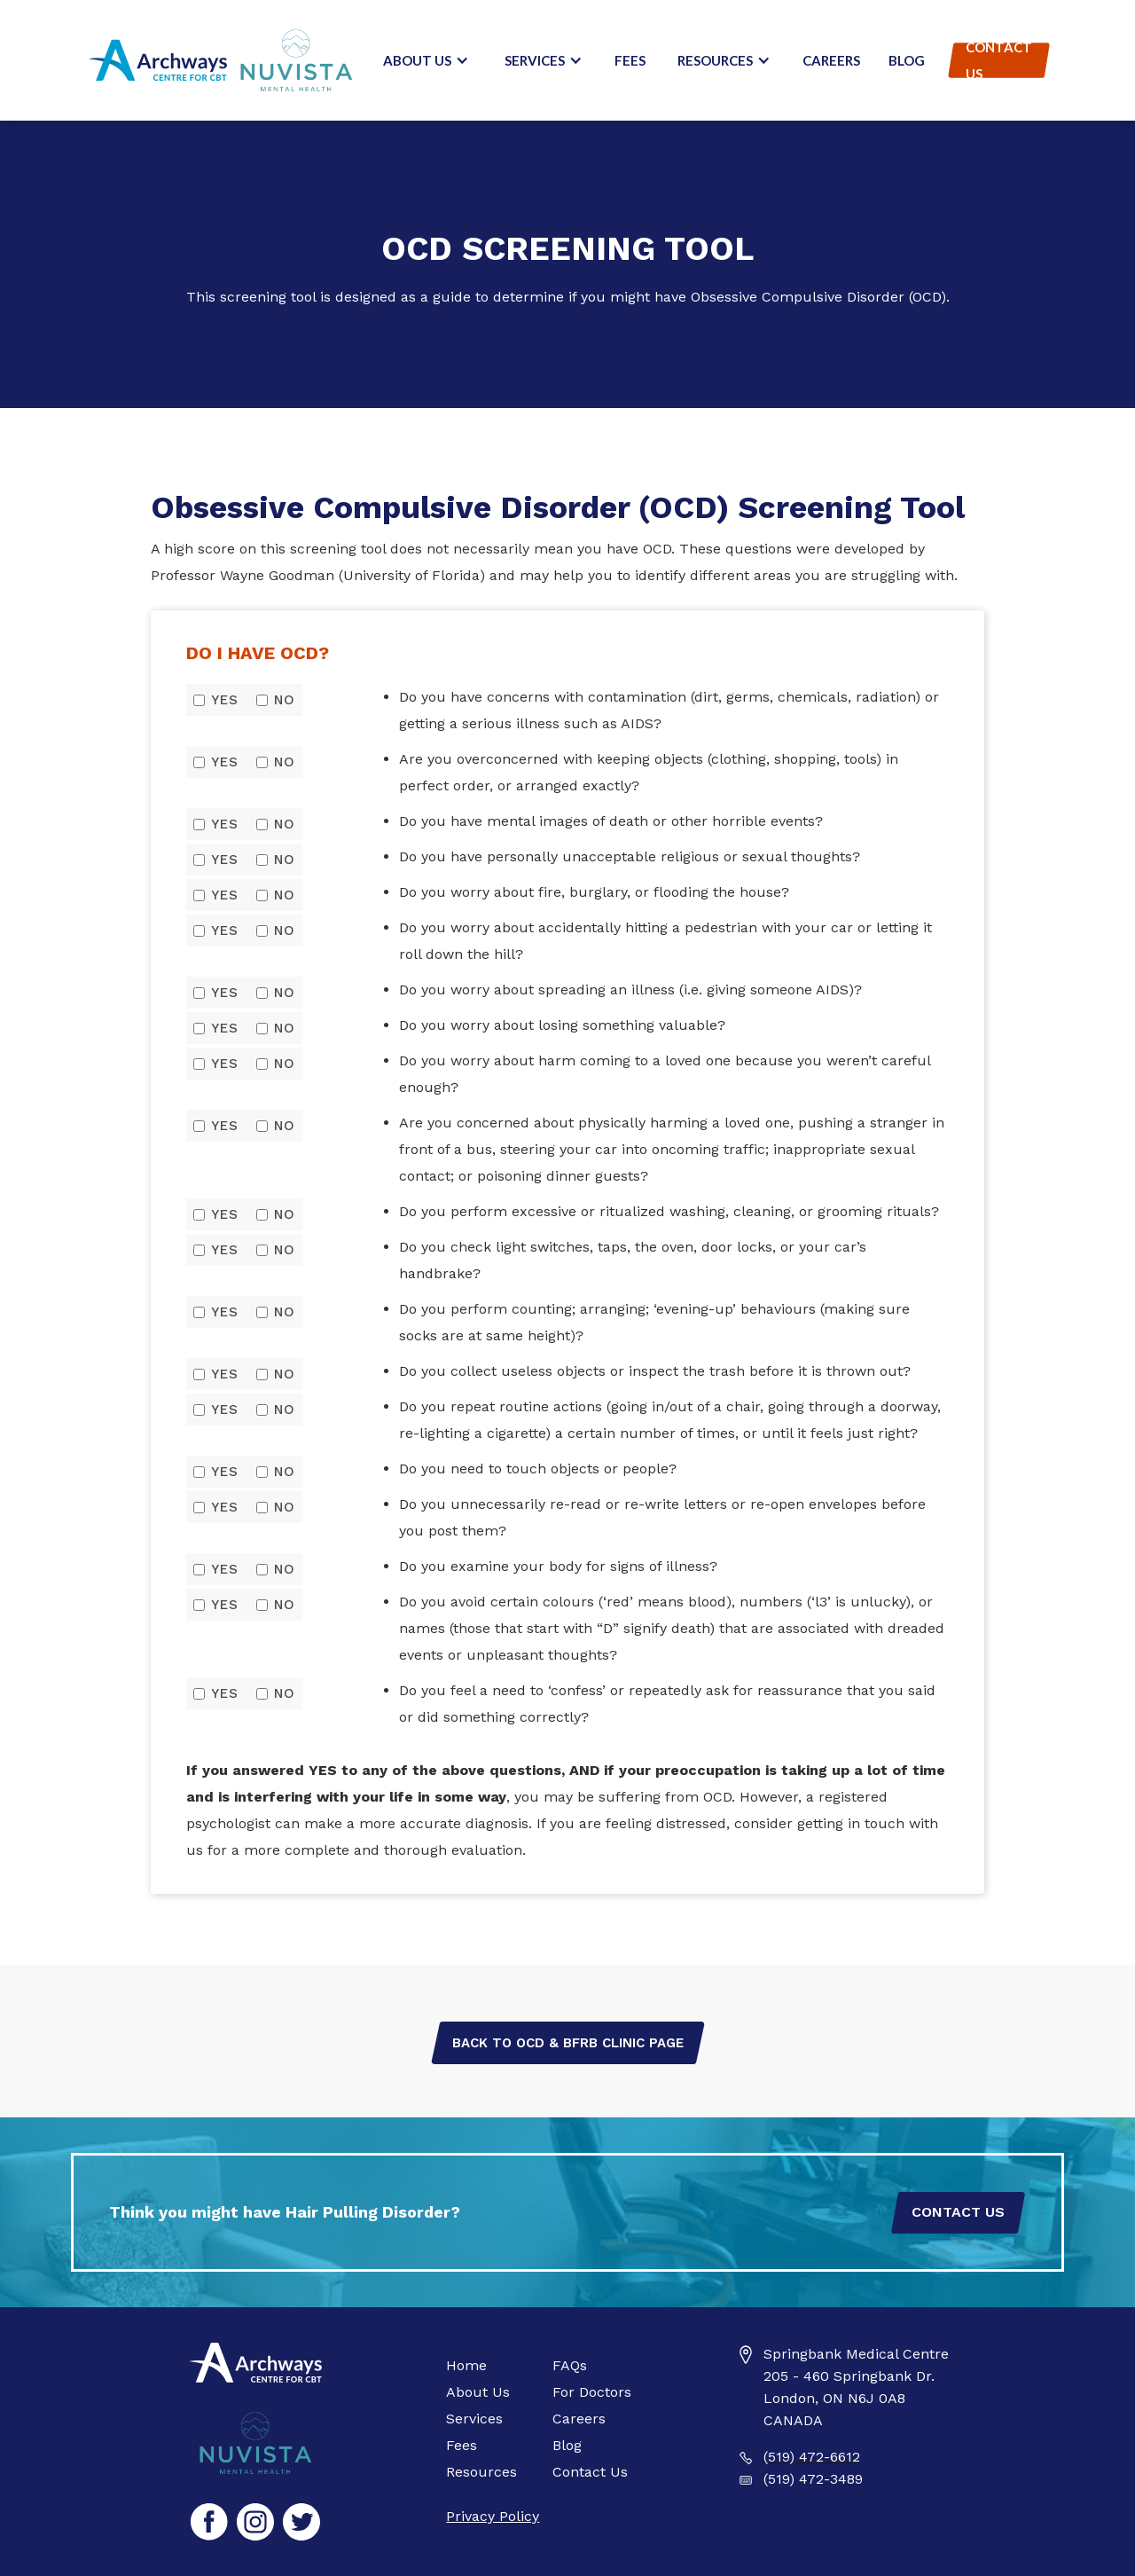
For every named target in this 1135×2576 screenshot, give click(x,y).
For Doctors (591, 2392)
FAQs (569, 2365)
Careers (831, 60)
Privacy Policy (492, 2516)
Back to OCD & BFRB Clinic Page (568, 2043)
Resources (481, 2471)
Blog (906, 60)
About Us (478, 2392)
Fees (630, 60)
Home (466, 2365)
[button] (426, 60)
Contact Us (999, 60)
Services (474, 2418)
